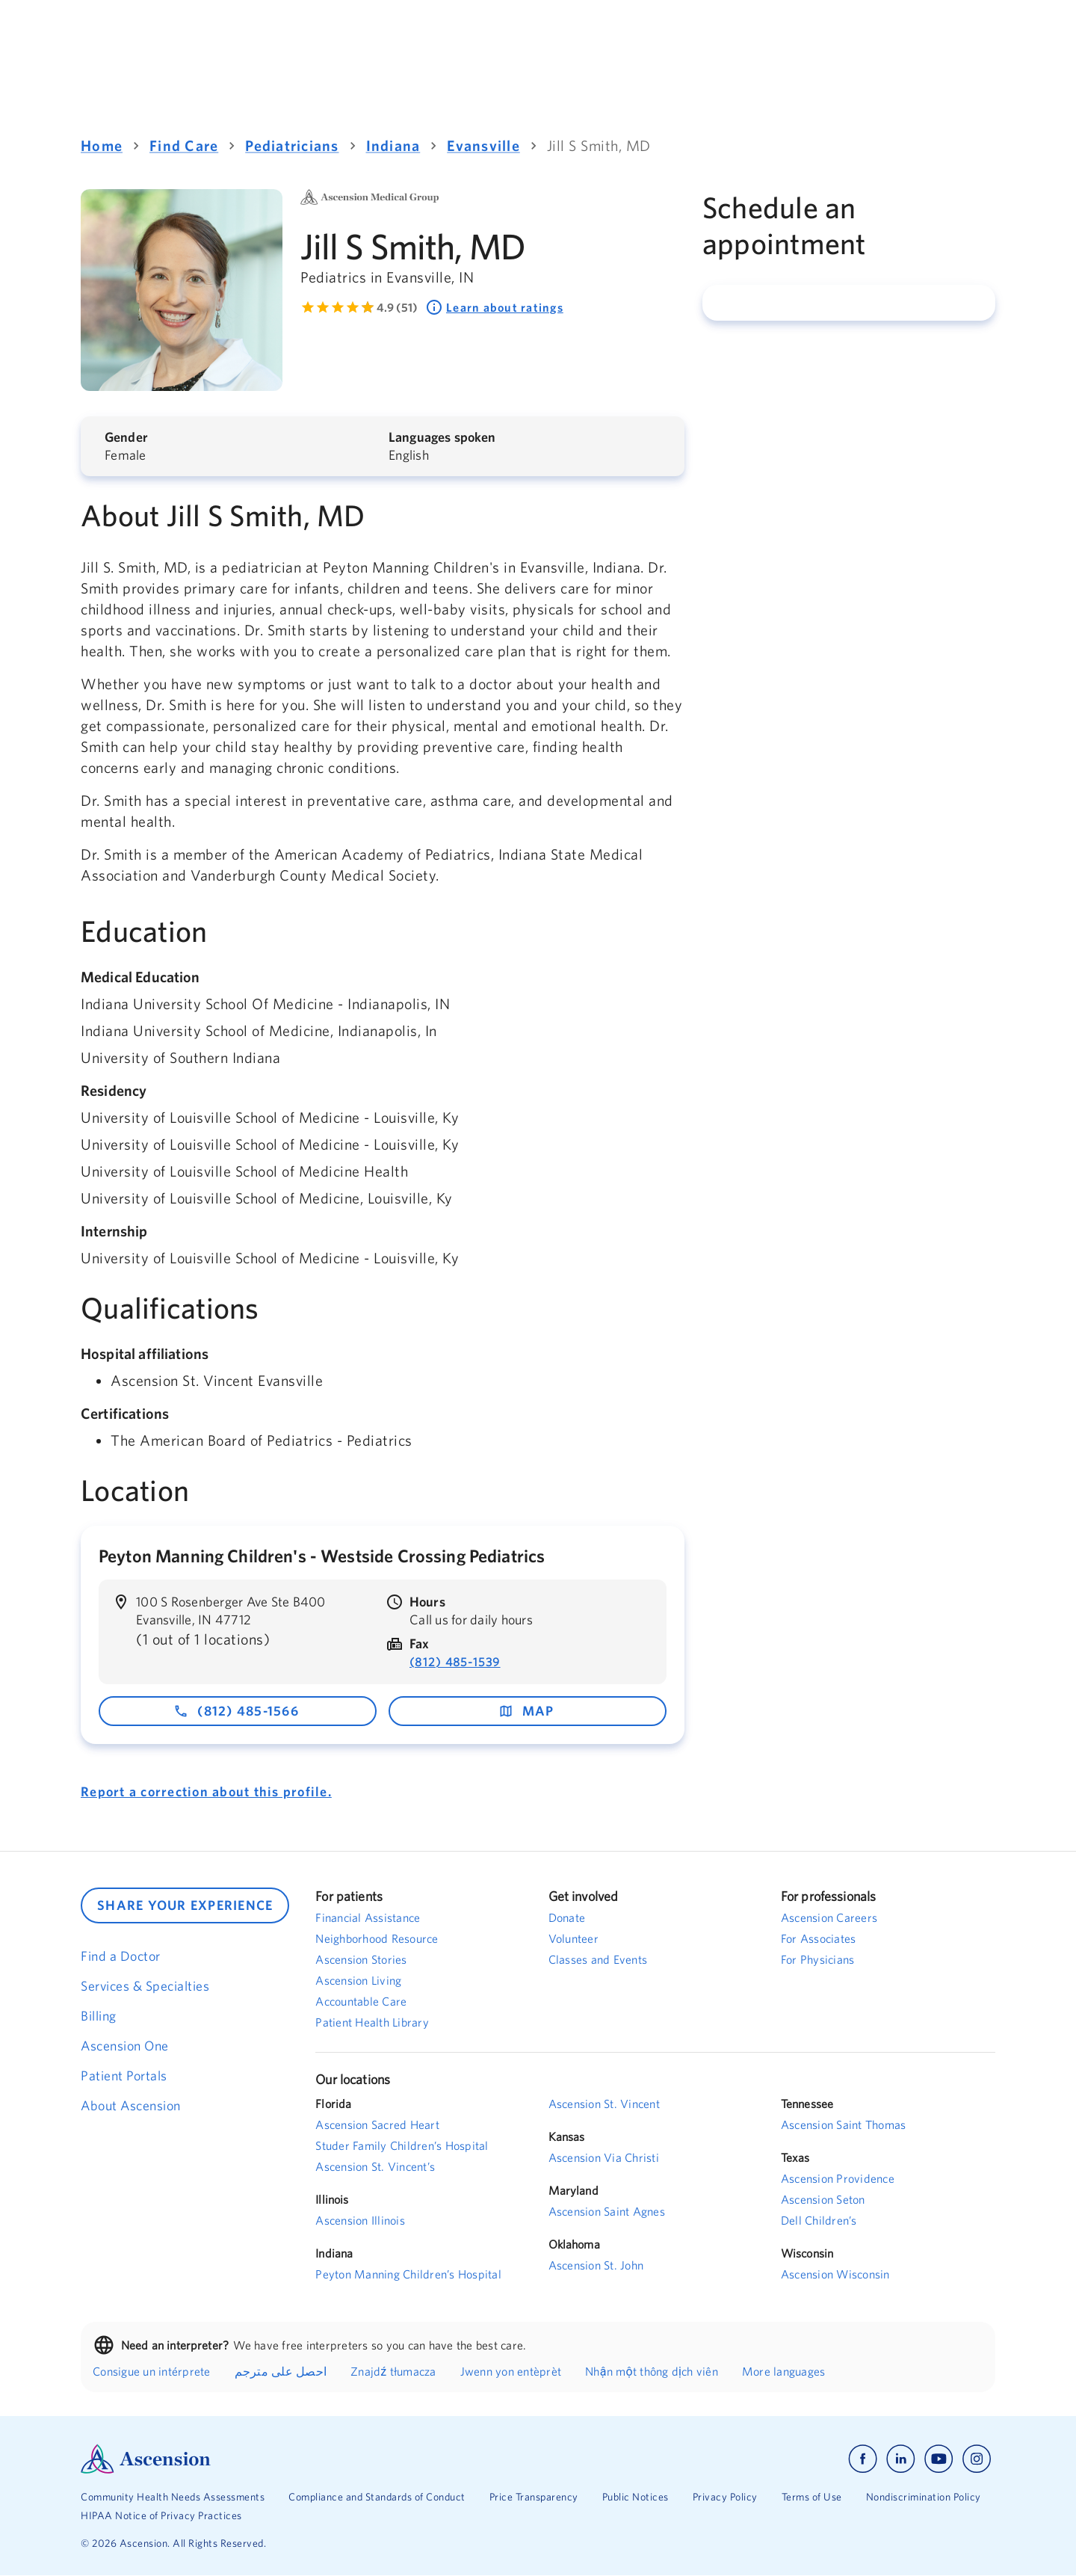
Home (102, 145)
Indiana (393, 145)
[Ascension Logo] (309, 2459)
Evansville (483, 145)
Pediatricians (291, 145)
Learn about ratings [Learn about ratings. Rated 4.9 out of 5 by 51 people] (494, 307)
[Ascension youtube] (938, 2459)
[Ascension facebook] (862, 2459)
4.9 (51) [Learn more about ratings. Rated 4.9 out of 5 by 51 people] (397, 307)
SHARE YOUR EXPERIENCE (185, 1905)
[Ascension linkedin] (900, 2459)
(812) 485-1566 (236, 1711)
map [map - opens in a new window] (526, 1711)
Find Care (183, 145)
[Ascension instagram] (976, 2459)
